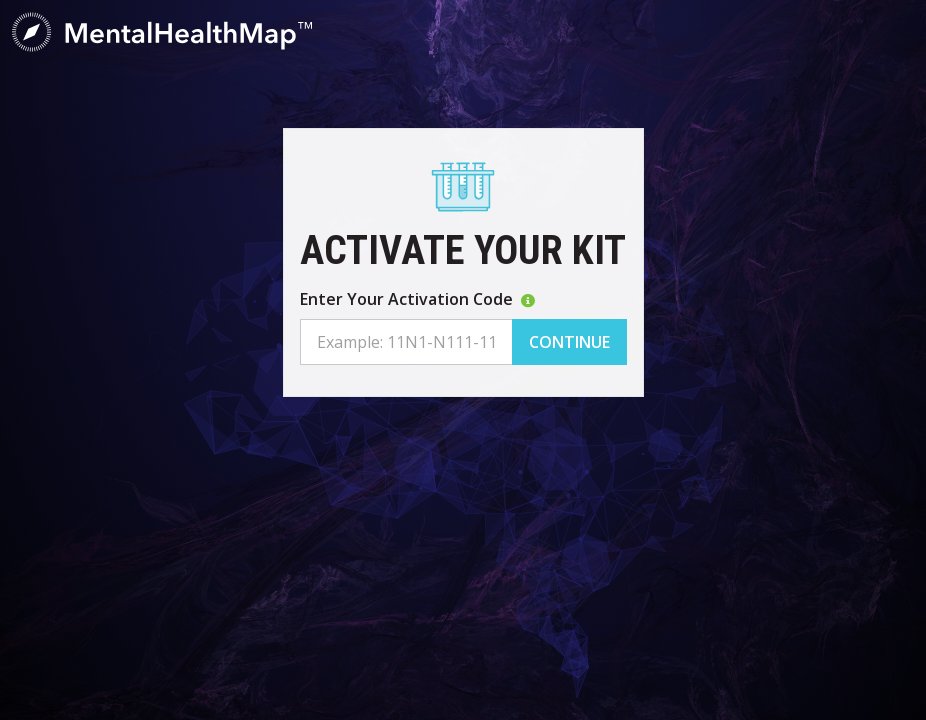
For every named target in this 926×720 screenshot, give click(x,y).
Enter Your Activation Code (417, 299)
